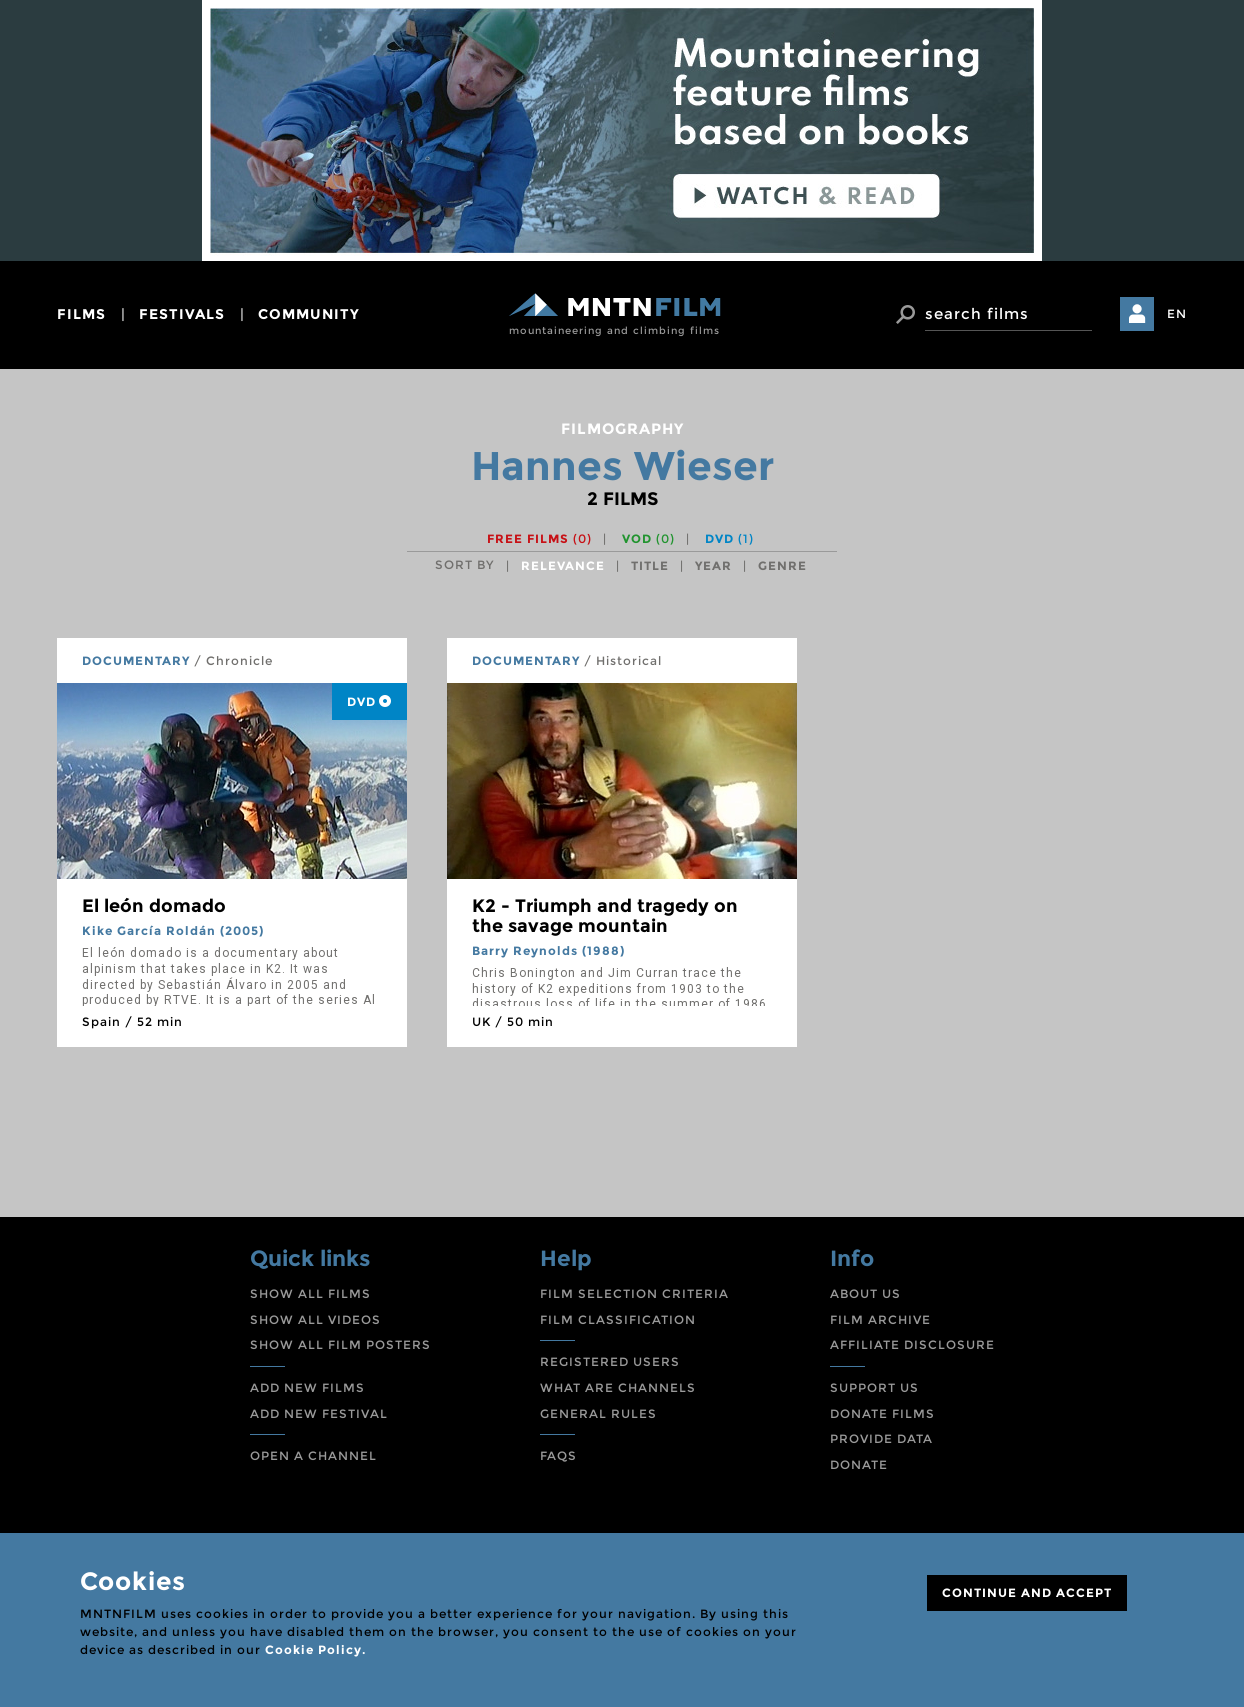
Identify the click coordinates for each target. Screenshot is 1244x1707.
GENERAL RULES (598, 1413)
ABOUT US (865, 1293)
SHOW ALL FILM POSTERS (340, 1344)
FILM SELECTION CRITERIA (634, 1293)
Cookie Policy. (315, 1649)
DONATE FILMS (882, 1413)
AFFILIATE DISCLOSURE (912, 1344)
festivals (182, 314)
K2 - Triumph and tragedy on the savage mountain (605, 916)
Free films (539, 538)
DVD (729, 538)
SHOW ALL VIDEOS (315, 1319)
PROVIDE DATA (881, 1438)
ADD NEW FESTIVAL (319, 1413)
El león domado (154, 906)
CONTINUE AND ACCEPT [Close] (1027, 1592)
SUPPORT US (874, 1387)
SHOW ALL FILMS (310, 1293)
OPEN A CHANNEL (313, 1455)
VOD (648, 538)
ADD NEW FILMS (307, 1387)
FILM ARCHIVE (880, 1319)
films (81, 314)
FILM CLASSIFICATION (618, 1319)
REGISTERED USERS (610, 1361)
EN (1177, 313)
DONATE (859, 1464)
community (309, 314)
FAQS (558, 1455)
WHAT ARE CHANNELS (618, 1387)
